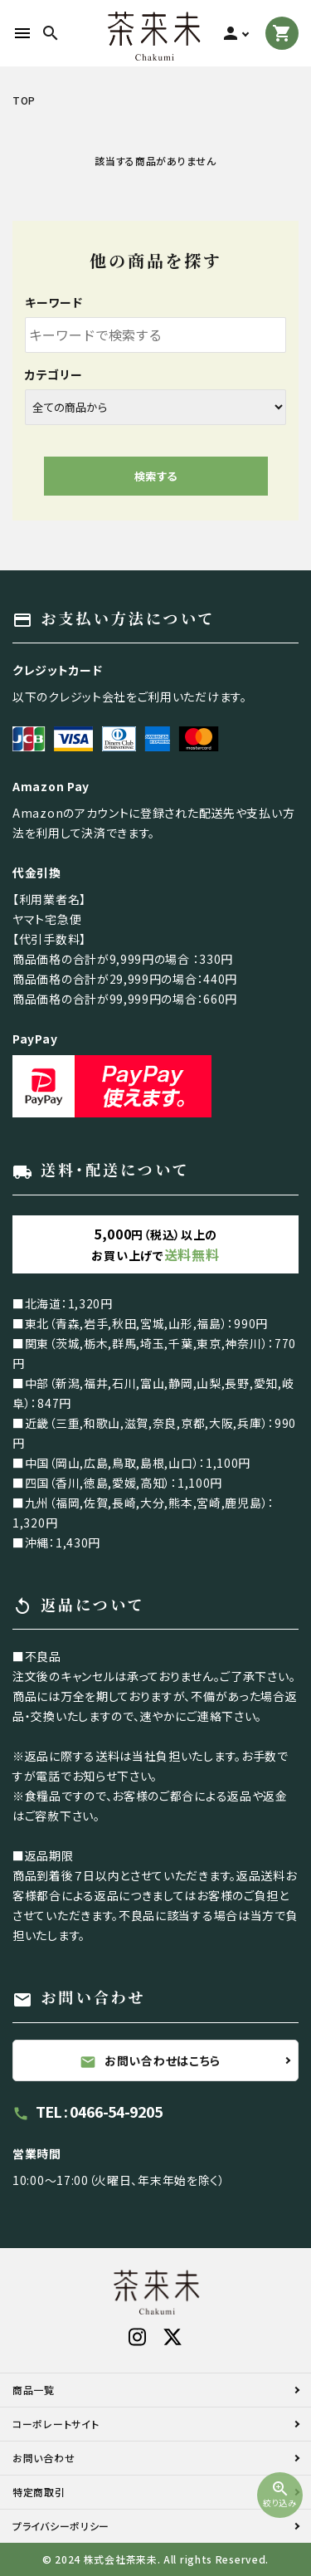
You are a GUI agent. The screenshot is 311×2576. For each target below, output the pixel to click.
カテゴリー (54, 374)
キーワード (54, 302)
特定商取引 (39, 2492)
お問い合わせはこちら (150, 2061)
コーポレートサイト (55, 2424)
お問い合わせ (43, 2458)
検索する (155, 476)
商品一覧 (33, 2390)
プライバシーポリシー (60, 2526)
